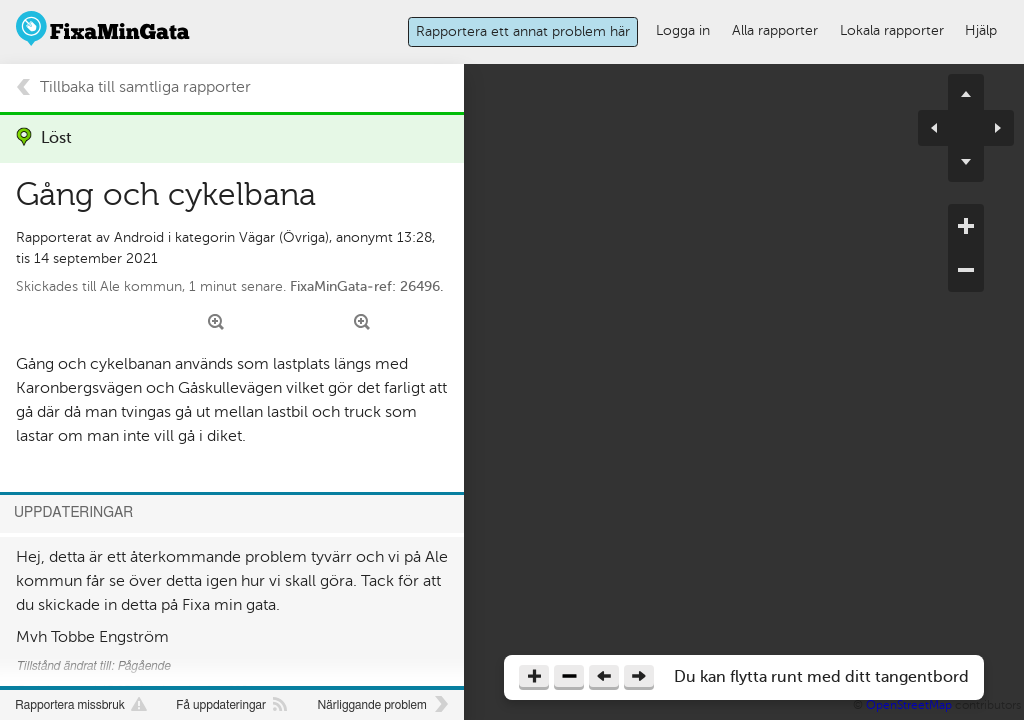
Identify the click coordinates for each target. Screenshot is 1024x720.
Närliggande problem (371, 705)
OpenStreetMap (909, 705)
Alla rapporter (775, 30)
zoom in (966, 226)
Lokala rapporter (892, 30)
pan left (942, 128)
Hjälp (981, 30)
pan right (990, 128)
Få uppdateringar (221, 705)
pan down (966, 164)
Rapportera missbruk (70, 705)
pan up (966, 92)
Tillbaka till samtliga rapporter (145, 87)
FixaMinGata (103, 28)
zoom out (966, 270)
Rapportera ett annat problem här (523, 31)
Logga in (683, 30)
